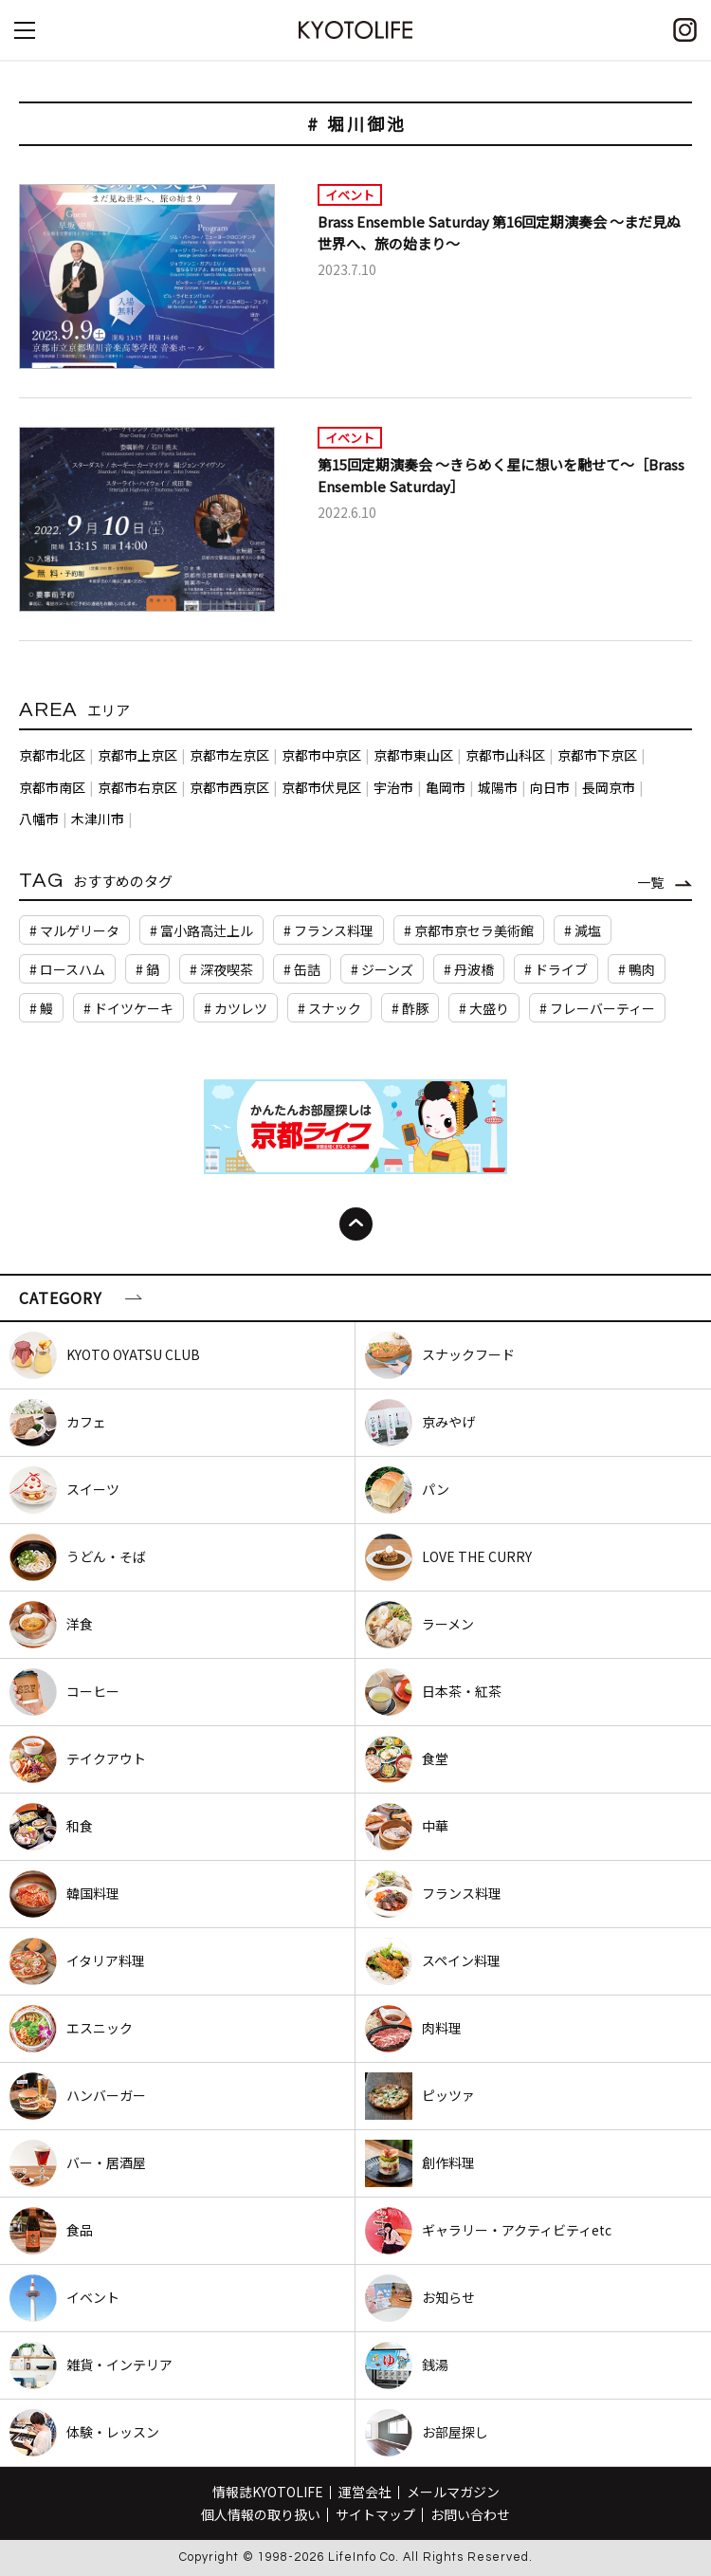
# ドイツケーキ (128, 1008)
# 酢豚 (410, 1008)
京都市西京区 (229, 787)
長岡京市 (608, 787)
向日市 (550, 787)
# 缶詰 (301, 969)
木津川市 (97, 818)
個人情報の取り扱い (260, 2514)
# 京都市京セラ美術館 (469, 930)
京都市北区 (52, 754)
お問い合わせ (470, 2514)
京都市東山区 (413, 754)
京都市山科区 (505, 754)
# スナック (329, 1008)
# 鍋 (147, 969)
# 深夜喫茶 (221, 969)
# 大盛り (484, 1008)
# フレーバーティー (597, 1008)
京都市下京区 (597, 754)
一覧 (650, 882)
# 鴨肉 (636, 969)
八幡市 (39, 818)
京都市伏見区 (321, 787)
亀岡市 (445, 787)
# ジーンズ (382, 969)
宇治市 (393, 787)
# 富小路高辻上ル (201, 930)
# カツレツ (235, 1008)
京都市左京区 (229, 754)
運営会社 (365, 2491)
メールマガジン (453, 2491)
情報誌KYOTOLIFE (267, 2491)
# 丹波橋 (469, 969)
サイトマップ (375, 2514)
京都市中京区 (321, 754)
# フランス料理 (328, 930)
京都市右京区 (137, 787)
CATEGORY (60, 1297)
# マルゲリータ (74, 930)
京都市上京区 (137, 754)
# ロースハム (67, 969)
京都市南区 (52, 787)
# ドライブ (556, 969)
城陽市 (498, 787)
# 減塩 (582, 930)
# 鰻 (41, 1008)
